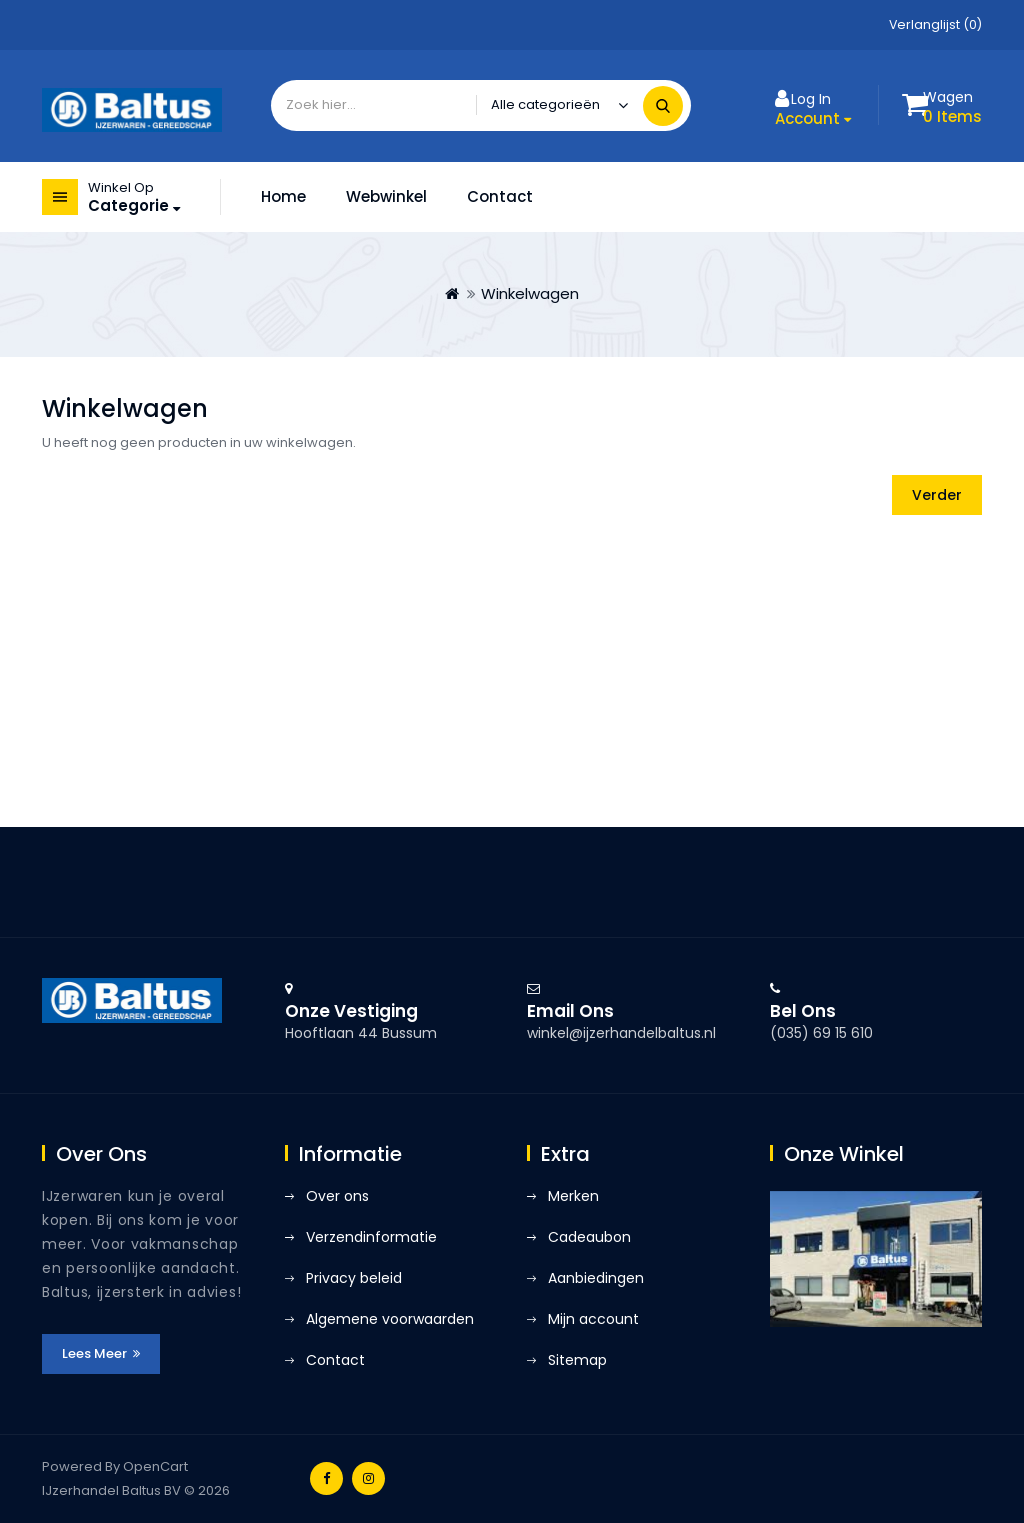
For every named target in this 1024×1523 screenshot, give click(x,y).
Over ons (337, 1196)
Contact (500, 196)
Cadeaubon (589, 1237)
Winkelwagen (530, 293)
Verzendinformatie (371, 1237)
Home (283, 196)
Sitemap (577, 1360)
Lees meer (101, 1353)
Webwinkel (386, 196)
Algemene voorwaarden (390, 1319)
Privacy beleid (354, 1278)
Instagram (368, 1478)
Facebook (326, 1478)
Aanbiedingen (596, 1278)
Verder (937, 495)
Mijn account (593, 1319)
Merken (573, 1196)
